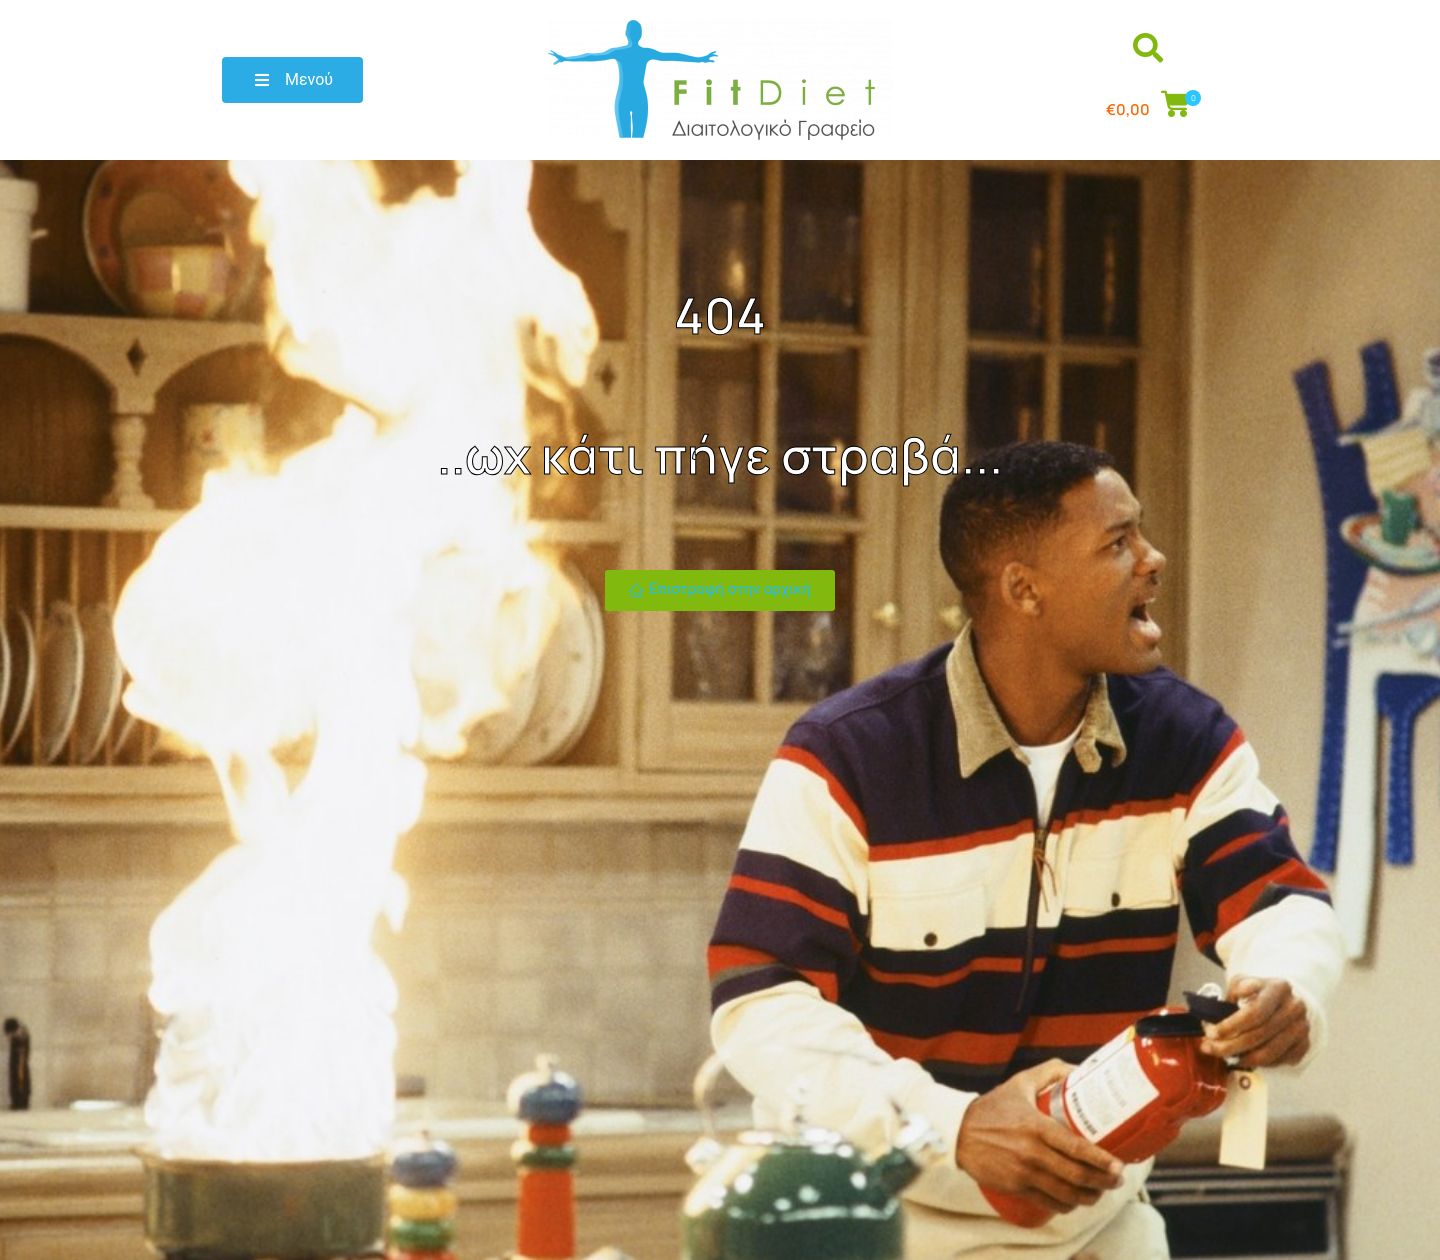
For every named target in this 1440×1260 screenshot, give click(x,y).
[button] (292, 80)
